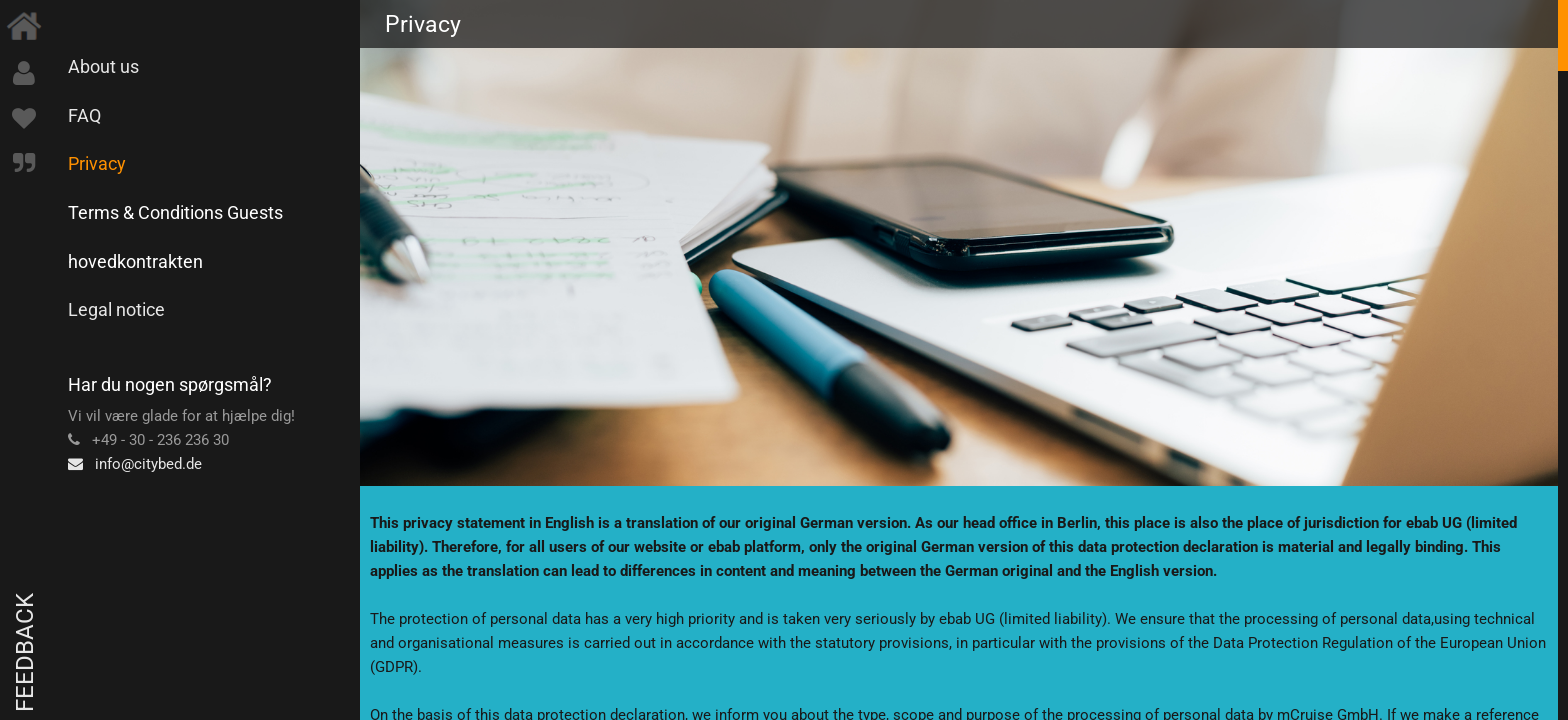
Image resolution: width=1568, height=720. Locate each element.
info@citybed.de (135, 464)
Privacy (97, 163)
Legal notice (116, 309)
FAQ (84, 115)
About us (103, 66)
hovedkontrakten (135, 261)
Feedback (25, 652)
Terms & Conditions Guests (175, 212)
